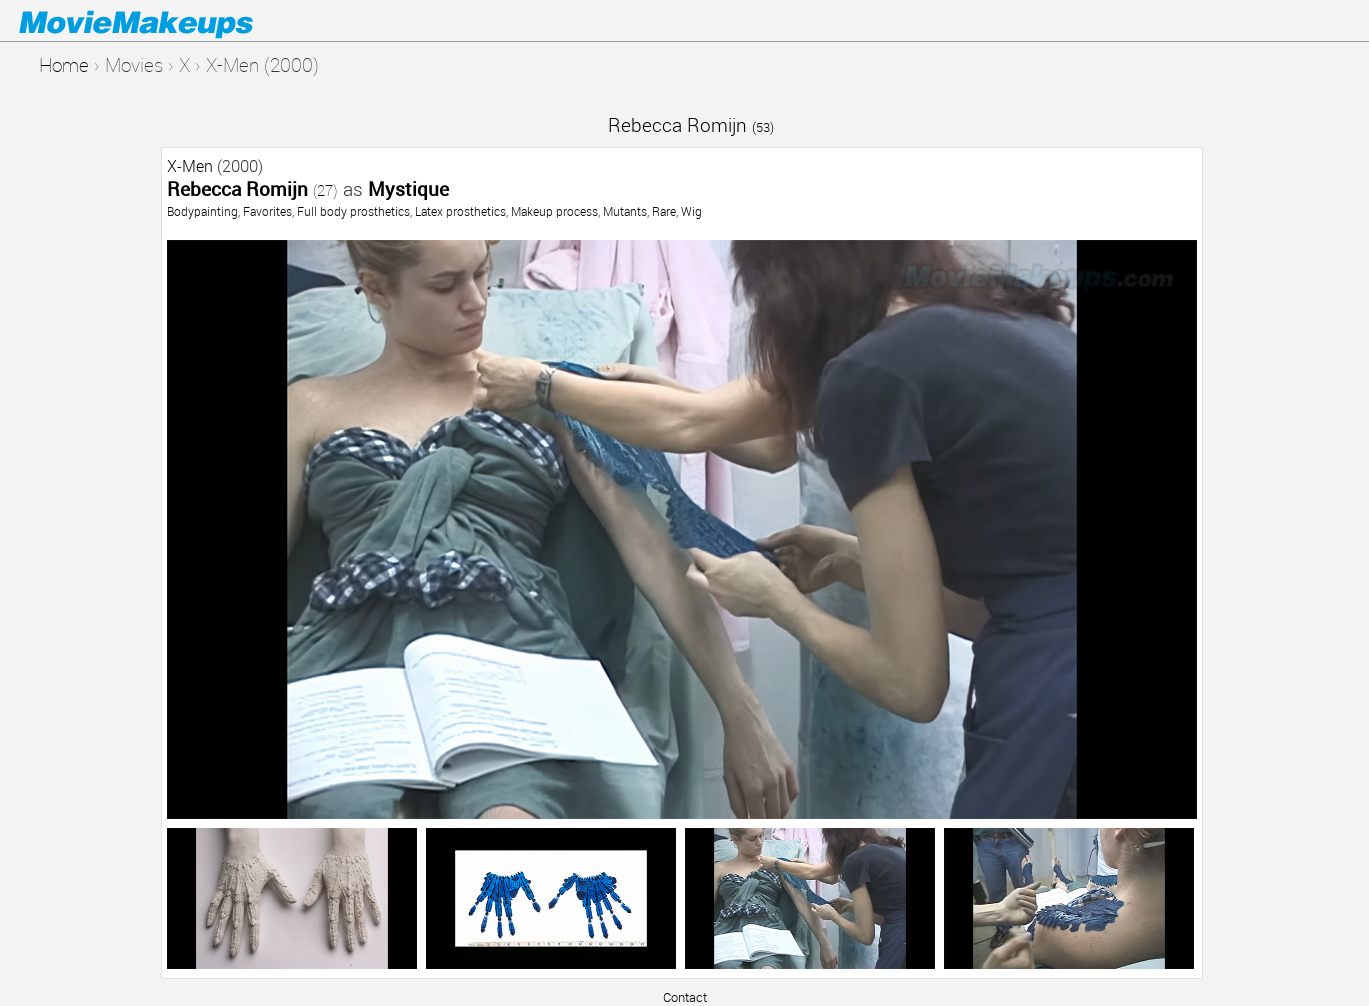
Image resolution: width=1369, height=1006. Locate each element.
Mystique (408, 188)
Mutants (625, 211)
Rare (664, 211)
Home (64, 64)
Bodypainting (202, 211)
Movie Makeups (165, 21)
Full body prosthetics (353, 211)
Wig (691, 211)
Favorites (267, 211)
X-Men (190, 166)
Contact (685, 997)
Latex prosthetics (460, 211)
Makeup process (554, 211)
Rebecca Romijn (691, 124)
